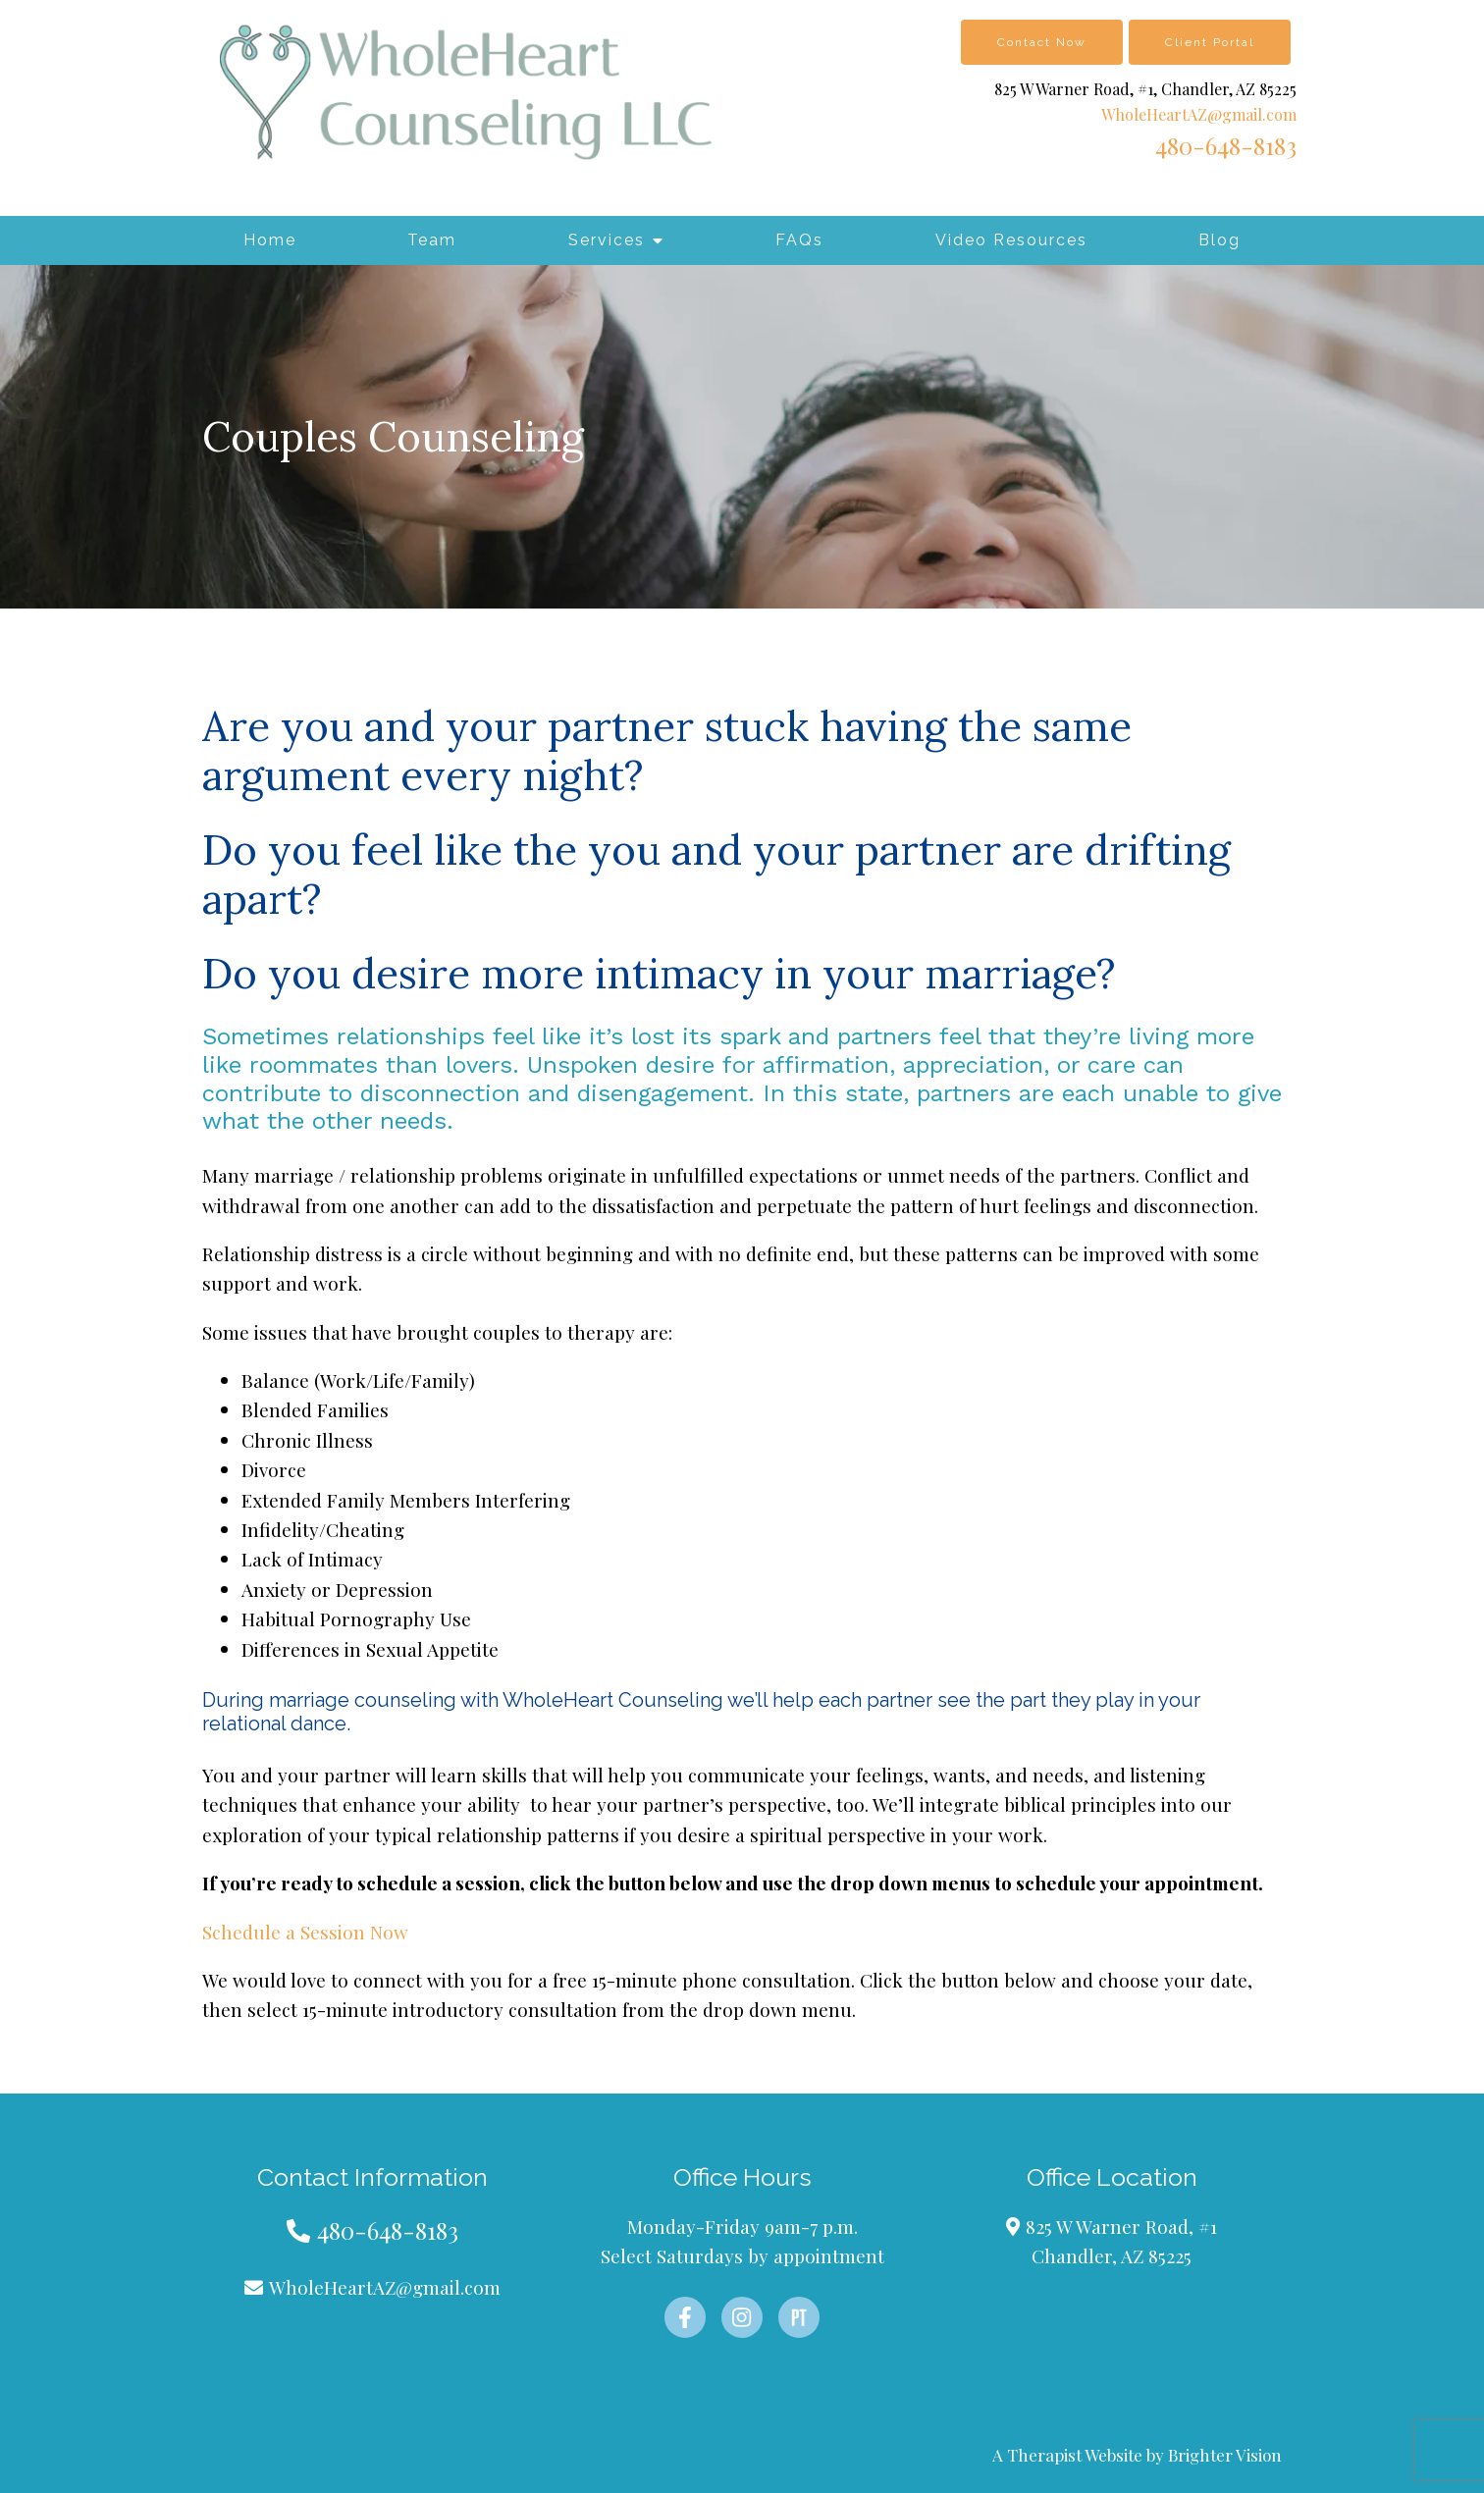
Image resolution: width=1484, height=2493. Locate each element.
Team (431, 240)
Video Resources (1011, 240)
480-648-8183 (1226, 145)
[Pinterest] (799, 2317)
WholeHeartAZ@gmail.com (1199, 114)
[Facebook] (685, 2317)
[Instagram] (742, 2317)
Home (269, 240)
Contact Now (1041, 42)
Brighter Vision (1225, 2455)
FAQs (799, 240)
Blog (1219, 240)
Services (606, 240)
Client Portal (1209, 42)
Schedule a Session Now (305, 1931)
